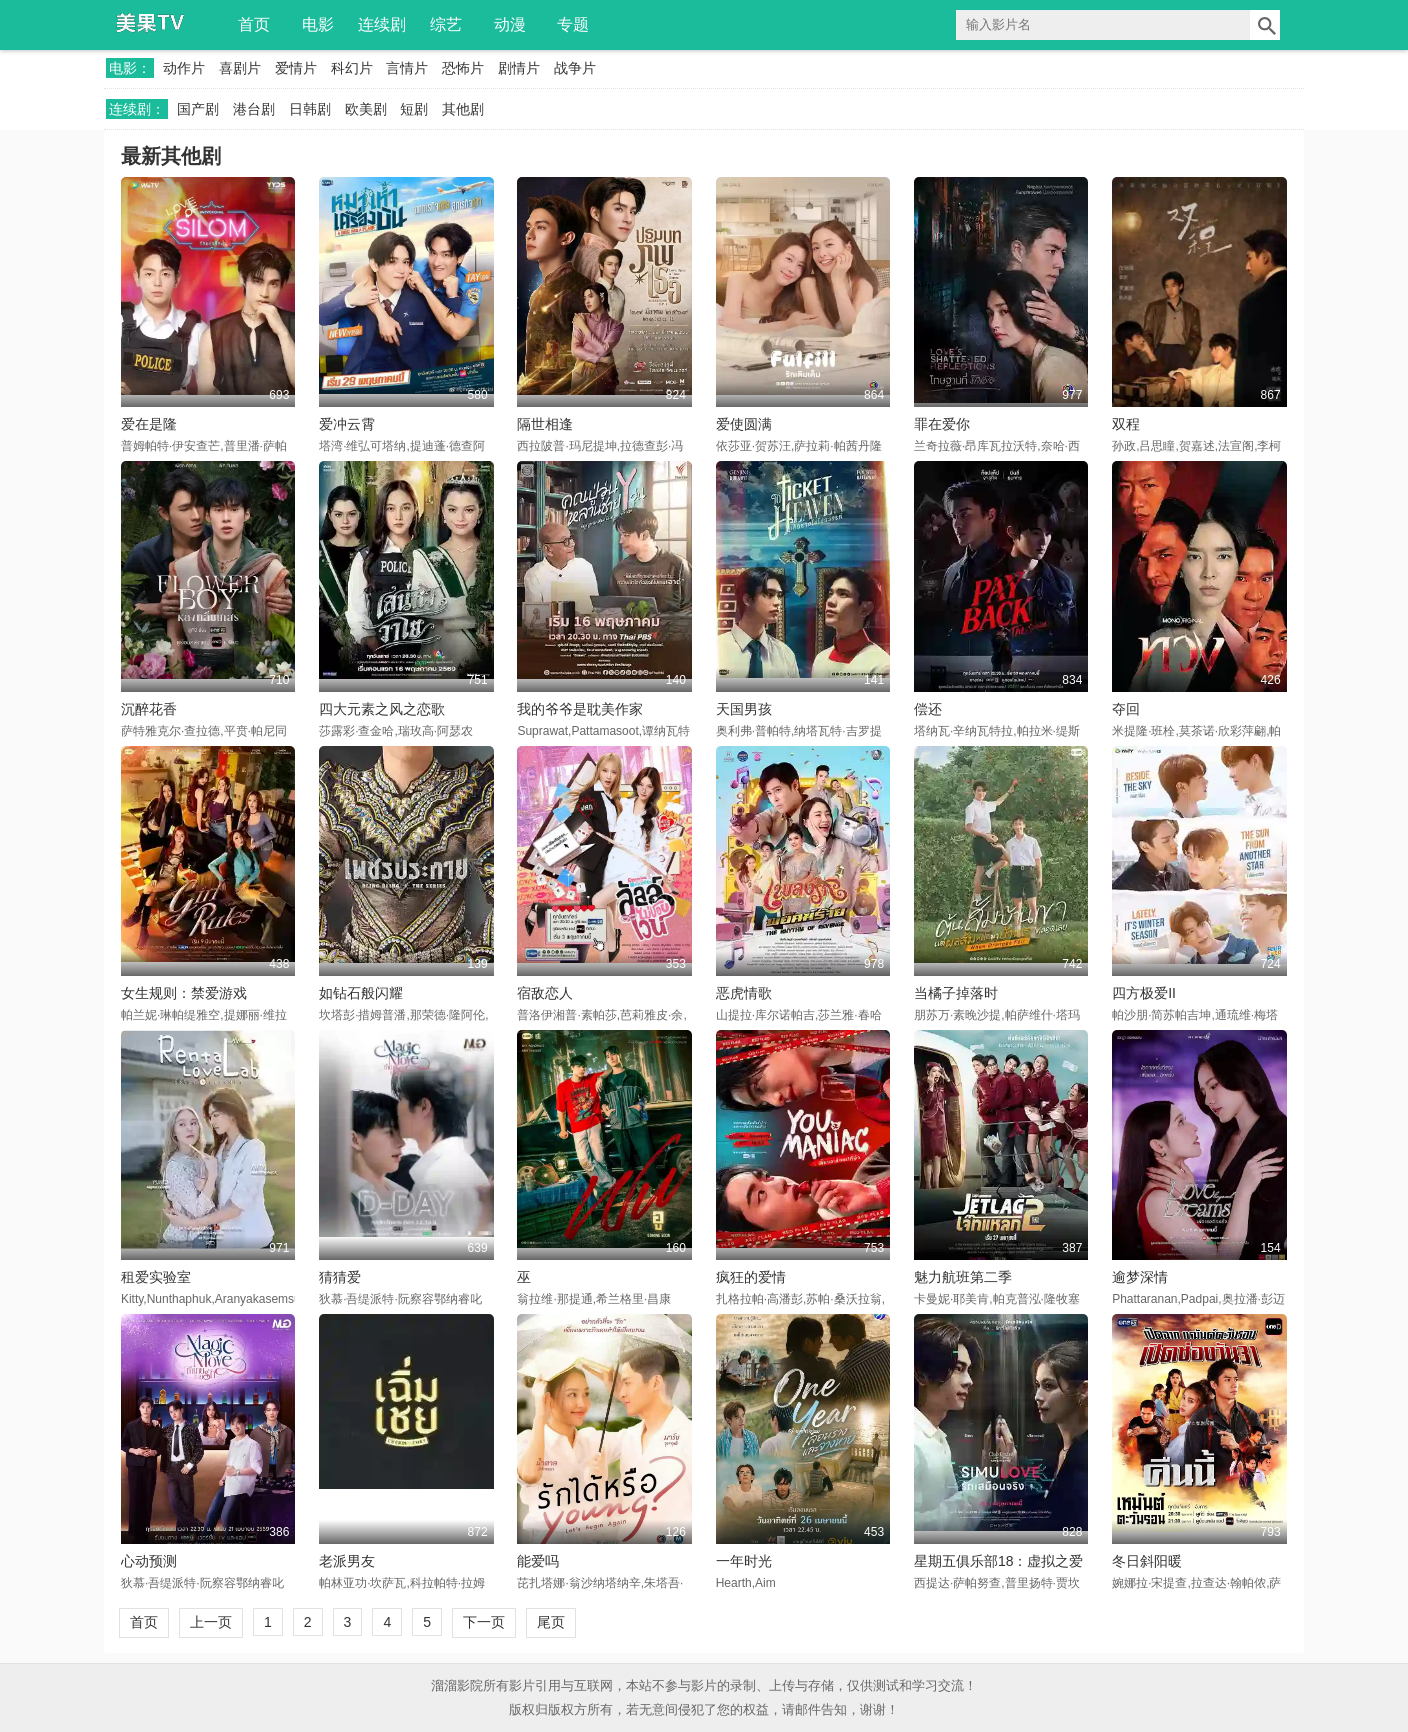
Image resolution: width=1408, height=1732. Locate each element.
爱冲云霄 (347, 424)
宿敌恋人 (545, 993)
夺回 (1126, 709)
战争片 (575, 68)
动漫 (510, 24)
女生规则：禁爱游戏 (184, 993)
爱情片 (296, 68)
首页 (254, 24)
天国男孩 (744, 709)
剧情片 (519, 68)
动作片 (184, 68)
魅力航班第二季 (963, 1277)
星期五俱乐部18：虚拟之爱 (999, 1561)
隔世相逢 (545, 424)
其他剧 (463, 109)
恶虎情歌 (744, 993)
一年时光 (744, 1561)
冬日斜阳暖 (1147, 1561)
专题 (573, 24)
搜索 (1265, 25)
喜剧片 (240, 68)
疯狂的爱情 (751, 1277)
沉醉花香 (149, 709)
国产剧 (198, 109)
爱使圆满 (744, 424)
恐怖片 (463, 68)
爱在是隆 (149, 424)
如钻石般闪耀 (361, 993)
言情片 (407, 68)
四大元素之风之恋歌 (382, 709)
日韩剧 (310, 109)
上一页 (211, 1622)
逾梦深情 (1140, 1277)
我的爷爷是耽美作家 (580, 709)
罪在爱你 (942, 424)
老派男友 (347, 1561)
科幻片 (352, 68)
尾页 (551, 1622)
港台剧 (254, 109)
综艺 (446, 24)
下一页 (484, 1622)
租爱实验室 (156, 1277)
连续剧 (382, 24)
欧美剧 (366, 109)
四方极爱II (1144, 993)
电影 (318, 24)
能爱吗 (538, 1561)
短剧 (414, 109)
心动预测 (149, 1561)
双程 (1126, 424)
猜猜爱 (340, 1277)
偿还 (928, 709)
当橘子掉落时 (956, 993)
